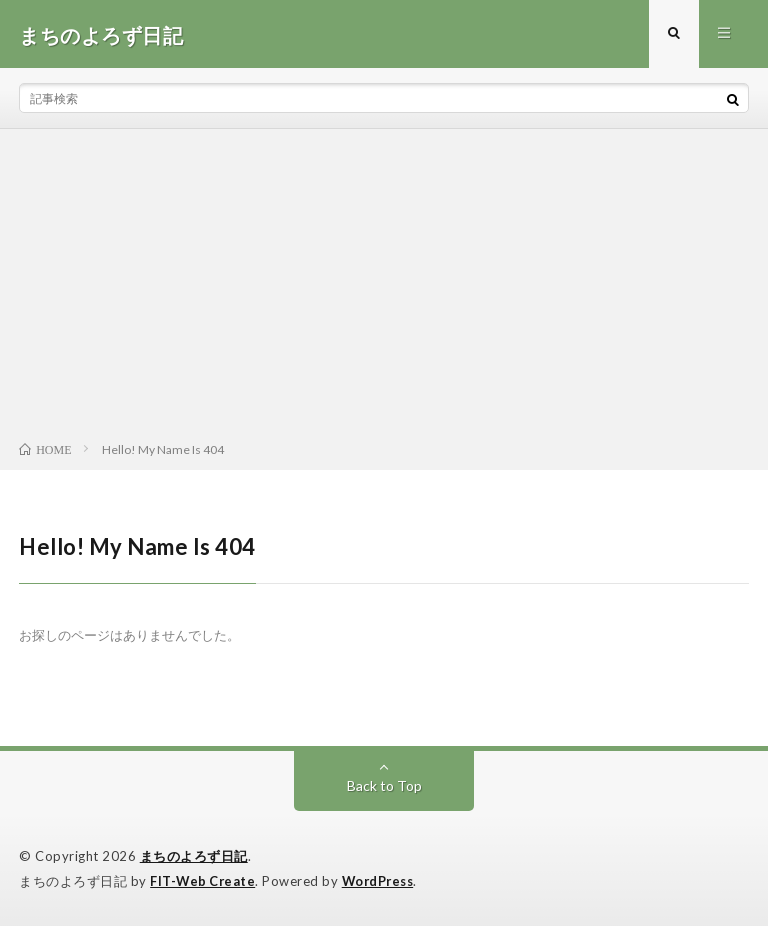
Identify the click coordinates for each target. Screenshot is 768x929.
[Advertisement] (384, 291)
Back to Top (384, 788)
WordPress (383, 884)
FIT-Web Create (204, 884)
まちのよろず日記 (194, 859)
